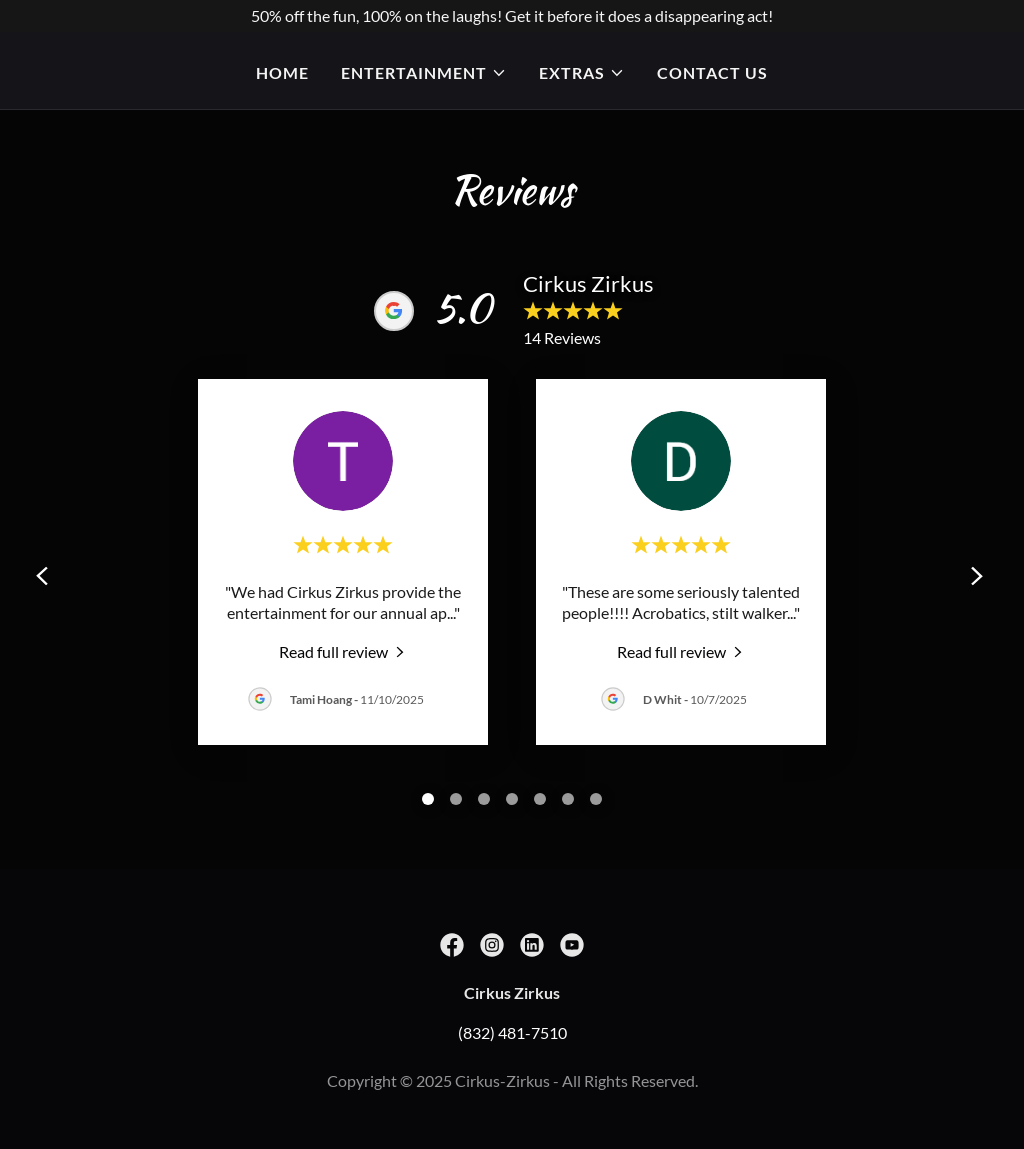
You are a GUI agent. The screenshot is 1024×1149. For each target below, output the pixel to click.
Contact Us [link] (712, 72)
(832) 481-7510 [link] (512, 1032)
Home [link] (282, 72)
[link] (343, 650)
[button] (424, 73)
